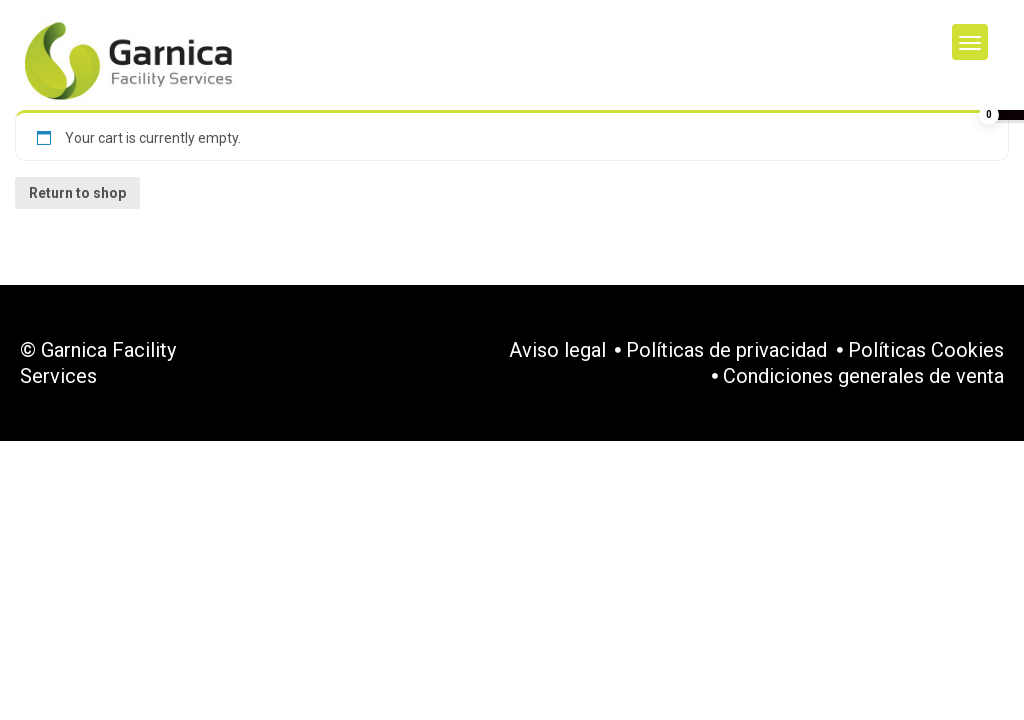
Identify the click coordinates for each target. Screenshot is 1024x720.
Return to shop (77, 193)
